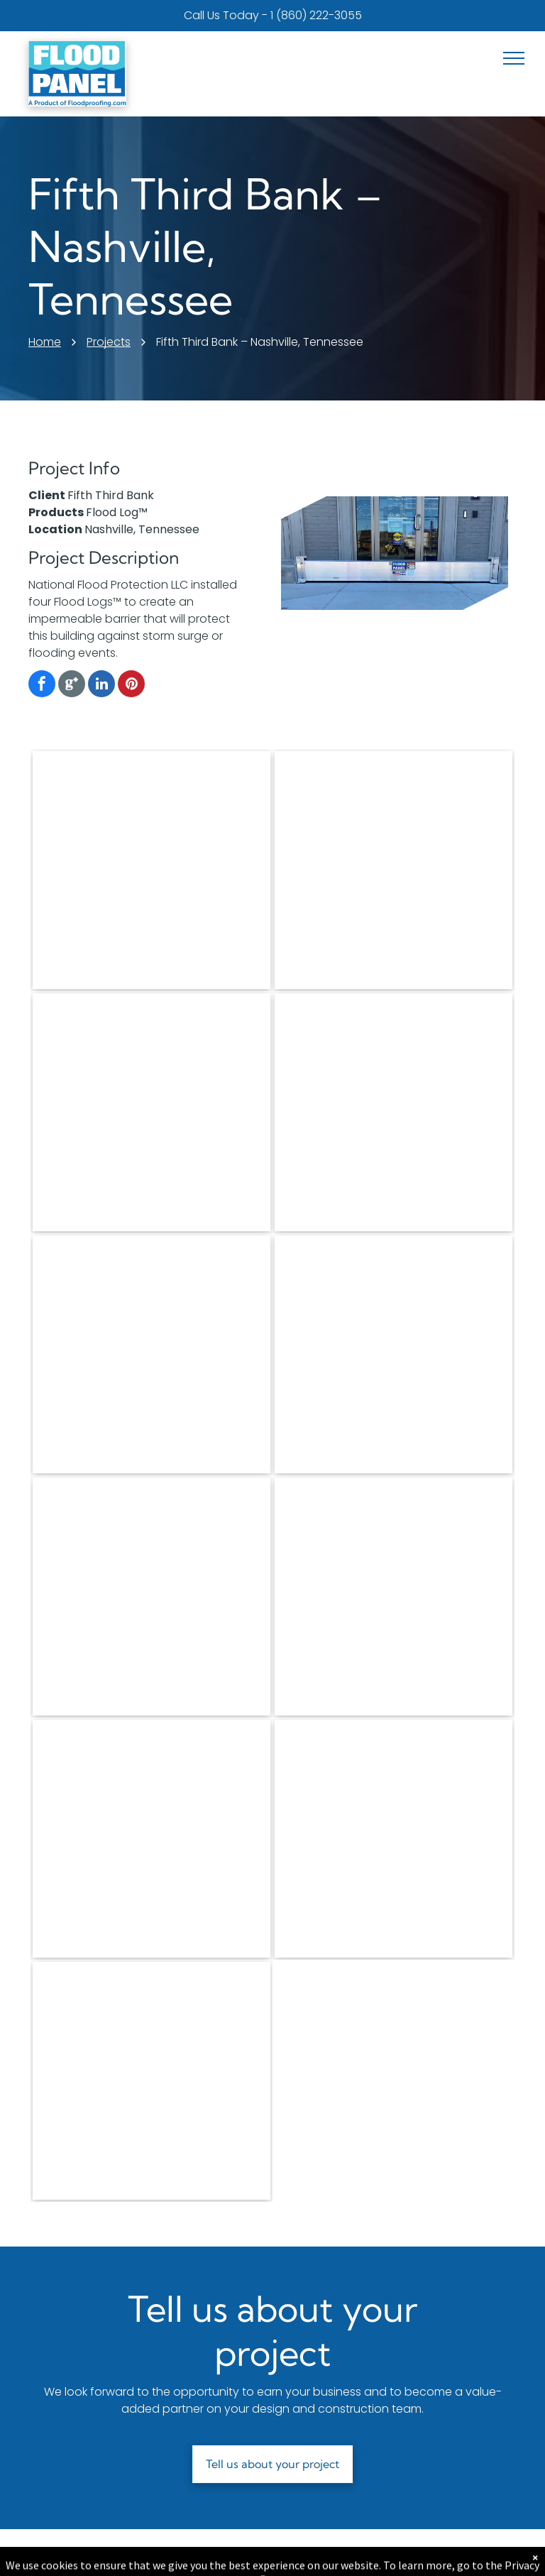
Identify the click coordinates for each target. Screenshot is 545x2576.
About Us (212, 2553)
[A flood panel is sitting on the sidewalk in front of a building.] (151, 1839)
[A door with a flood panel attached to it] (151, 1596)
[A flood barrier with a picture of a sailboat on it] (151, 1112)
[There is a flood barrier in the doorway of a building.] (151, 870)
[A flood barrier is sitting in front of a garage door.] (151, 1354)
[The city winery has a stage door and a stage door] (393, 870)
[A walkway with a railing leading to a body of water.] (393, 1596)
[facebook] (41, 685)
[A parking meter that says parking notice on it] (151, 2081)
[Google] (71, 685)
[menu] (513, 58)
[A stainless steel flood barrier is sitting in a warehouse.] (393, 1112)
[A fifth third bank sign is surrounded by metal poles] (393, 1839)
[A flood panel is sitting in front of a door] (393, 1354)
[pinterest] (131, 685)
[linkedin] (101, 685)
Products (63, 2553)
